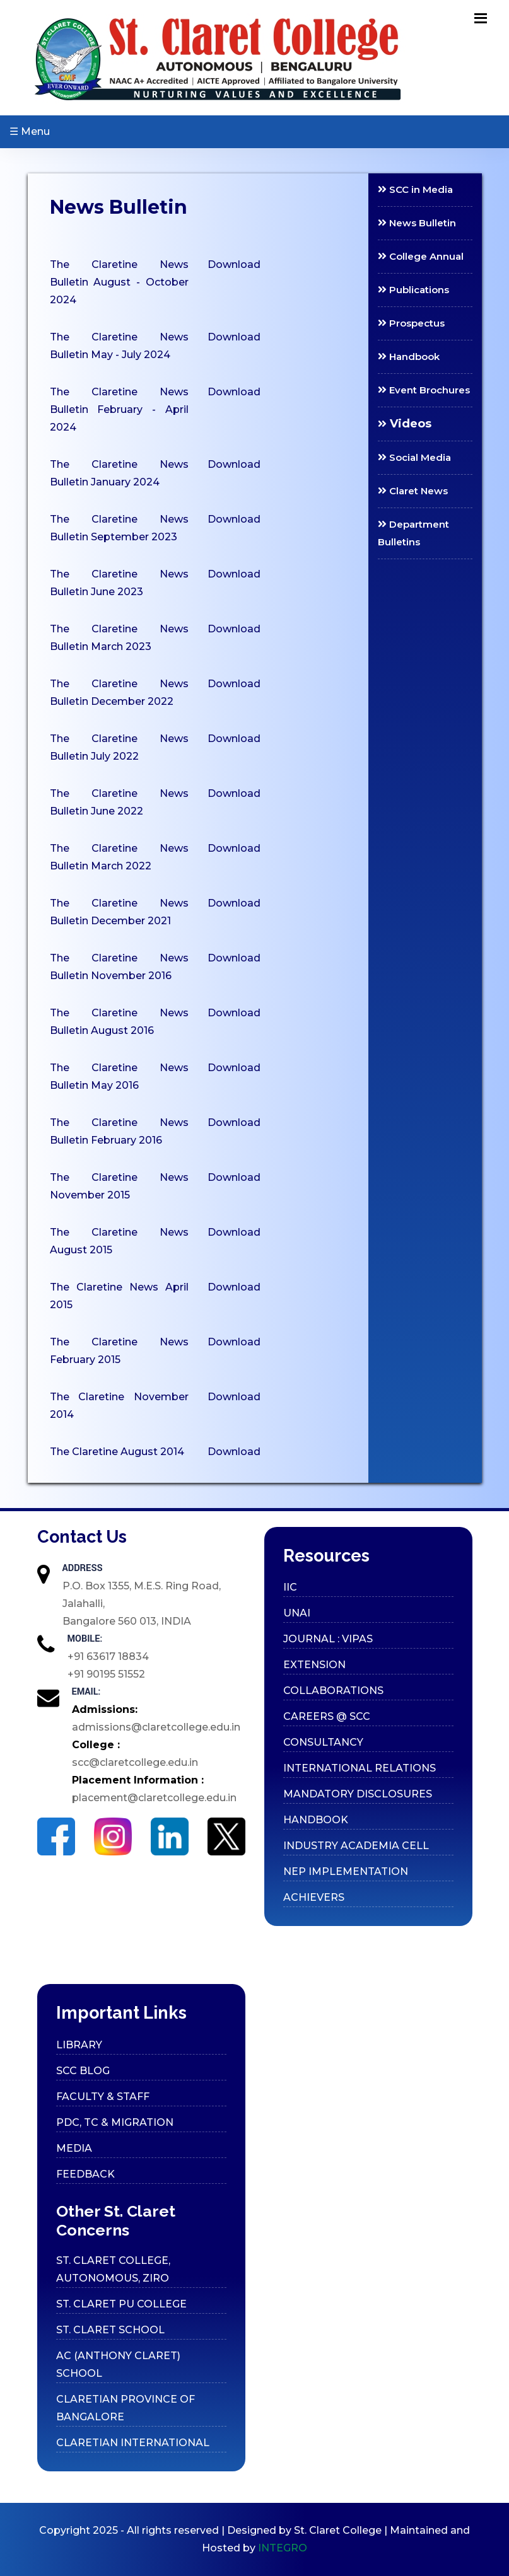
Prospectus (411, 323)
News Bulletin (417, 223)
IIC (290, 1587)
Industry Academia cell (356, 1846)
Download (234, 264)
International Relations (359, 1768)
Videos (404, 424)
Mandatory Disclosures (357, 1794)
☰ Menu (29, 131)
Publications (413, 290)
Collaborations (333, 1691)
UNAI (296, 1613)
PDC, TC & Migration (114, 2122)
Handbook (409, 357)
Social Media (414, 457)
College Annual (421, 256)
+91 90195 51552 (106, 1674)
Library (79, 2045)
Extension (314, 1665)
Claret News (413, 491)
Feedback (85, 2174)
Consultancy (323, 1742)
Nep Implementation (345, 1871)
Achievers (313, 1897)
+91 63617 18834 (108, 1656)
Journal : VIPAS (328, 1639)
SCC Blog (83, 2071)
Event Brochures (424, 390)
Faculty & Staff (102, 2097)
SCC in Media (415, 189)
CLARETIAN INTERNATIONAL (132, 2443)
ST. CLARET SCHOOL (110, 2330)
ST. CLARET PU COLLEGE (121, 2304)
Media (74, 2148)
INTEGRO (282, 2548)
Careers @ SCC (326, 1716)
